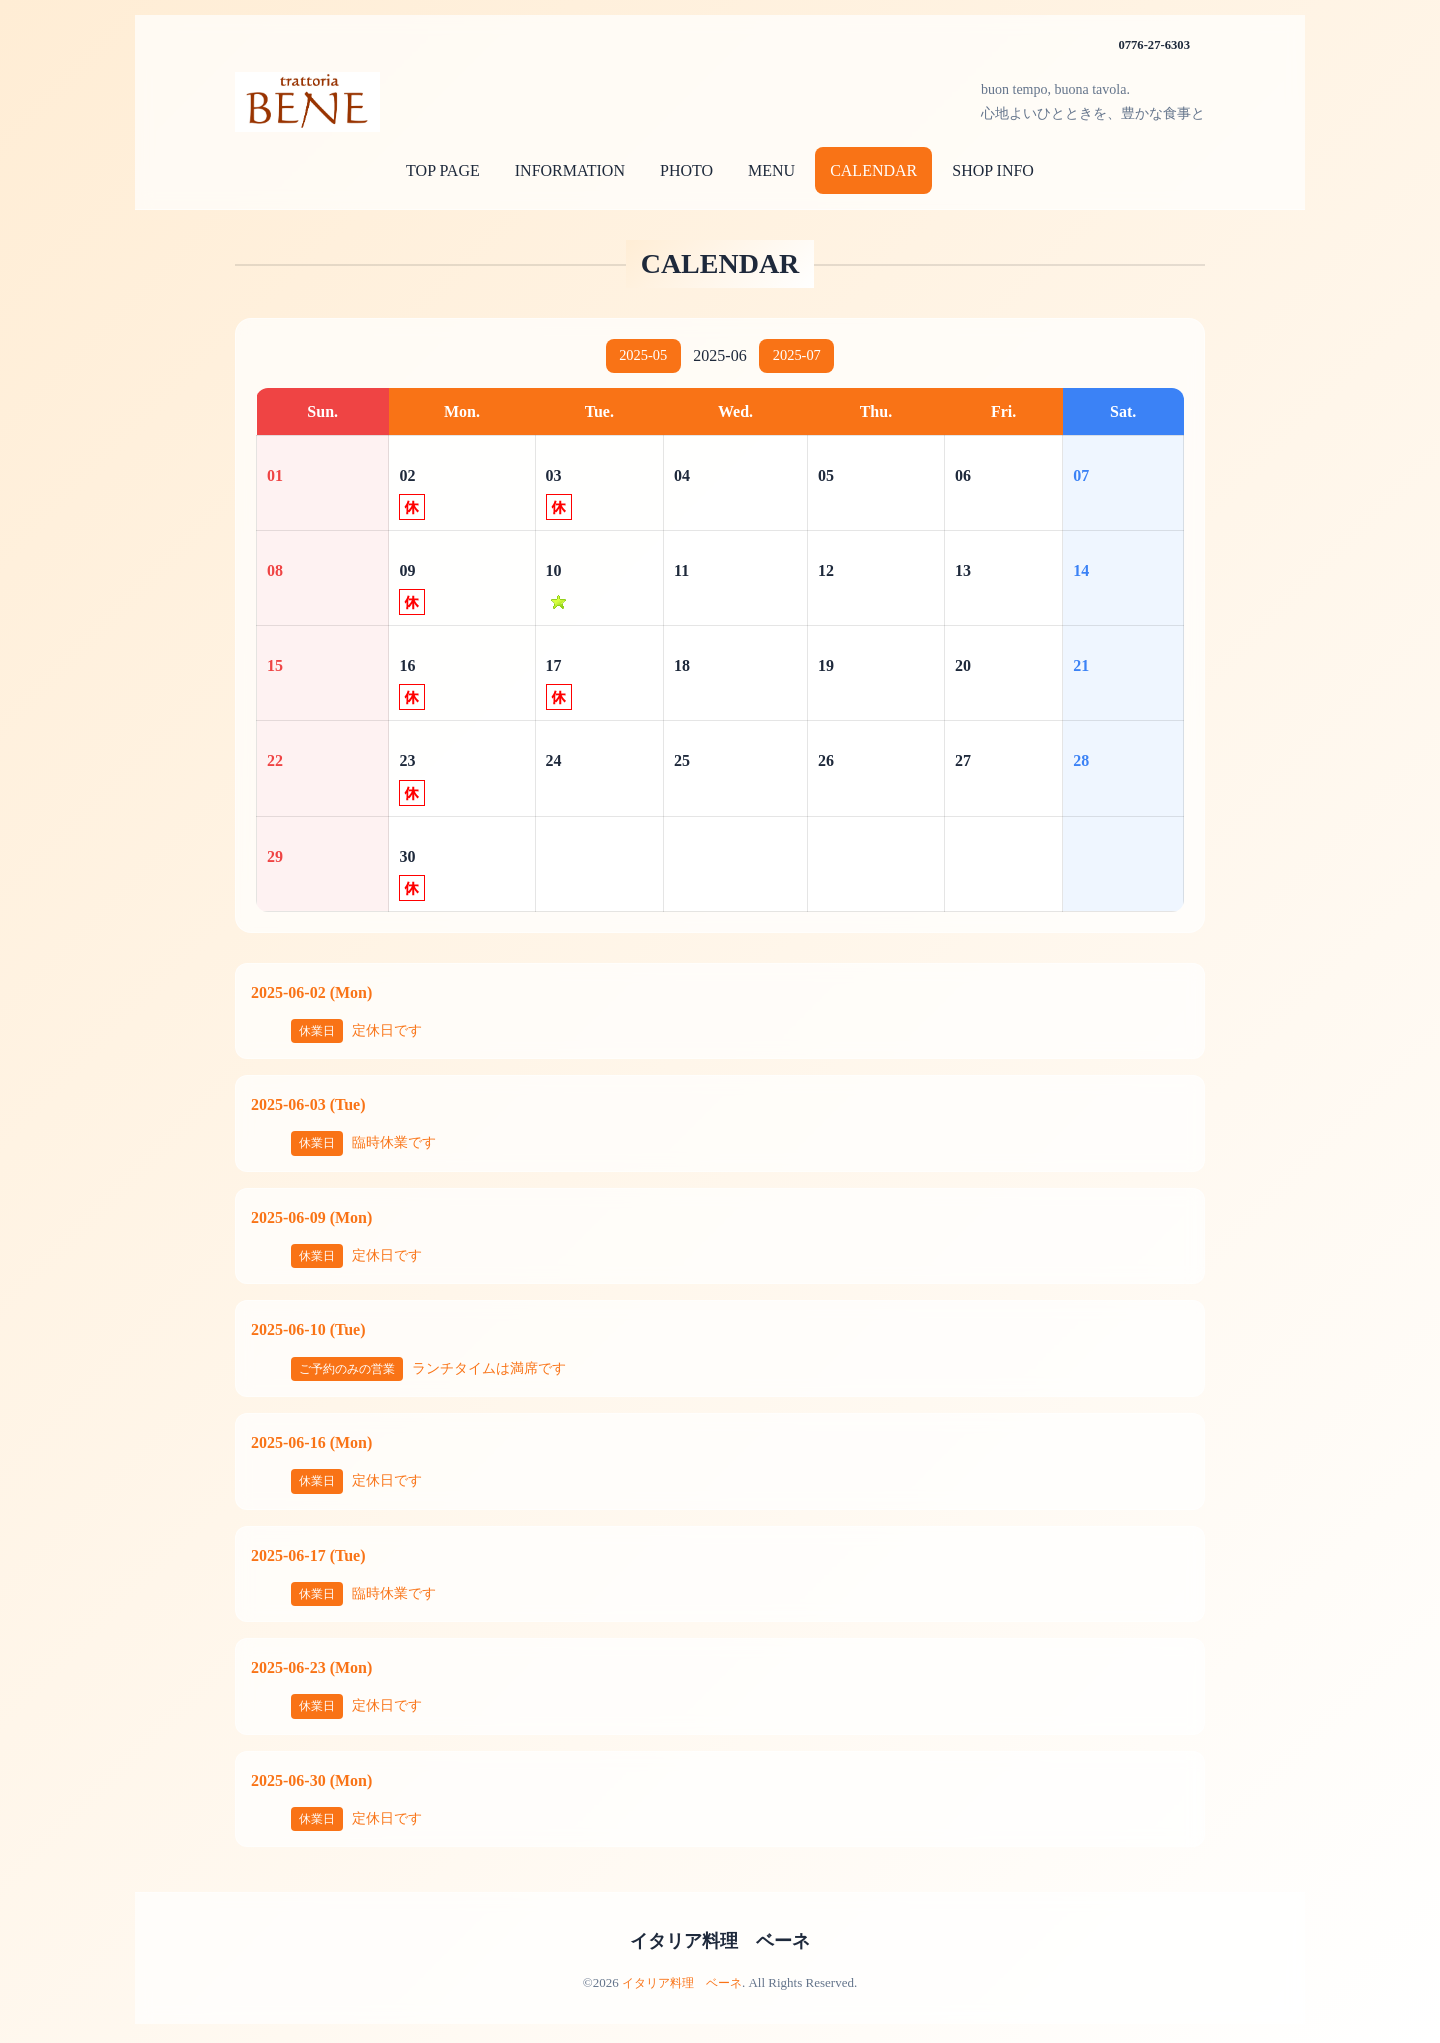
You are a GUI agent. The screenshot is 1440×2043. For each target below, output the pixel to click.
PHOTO (686, 170)
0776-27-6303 (1150, 44)
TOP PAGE (443, 170)
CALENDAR (873, 170)
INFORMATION (570, 170)
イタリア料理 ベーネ (720, 1944)
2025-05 (638, 357)
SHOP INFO (993, 170)
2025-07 (801, 357)
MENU (771, 170)
